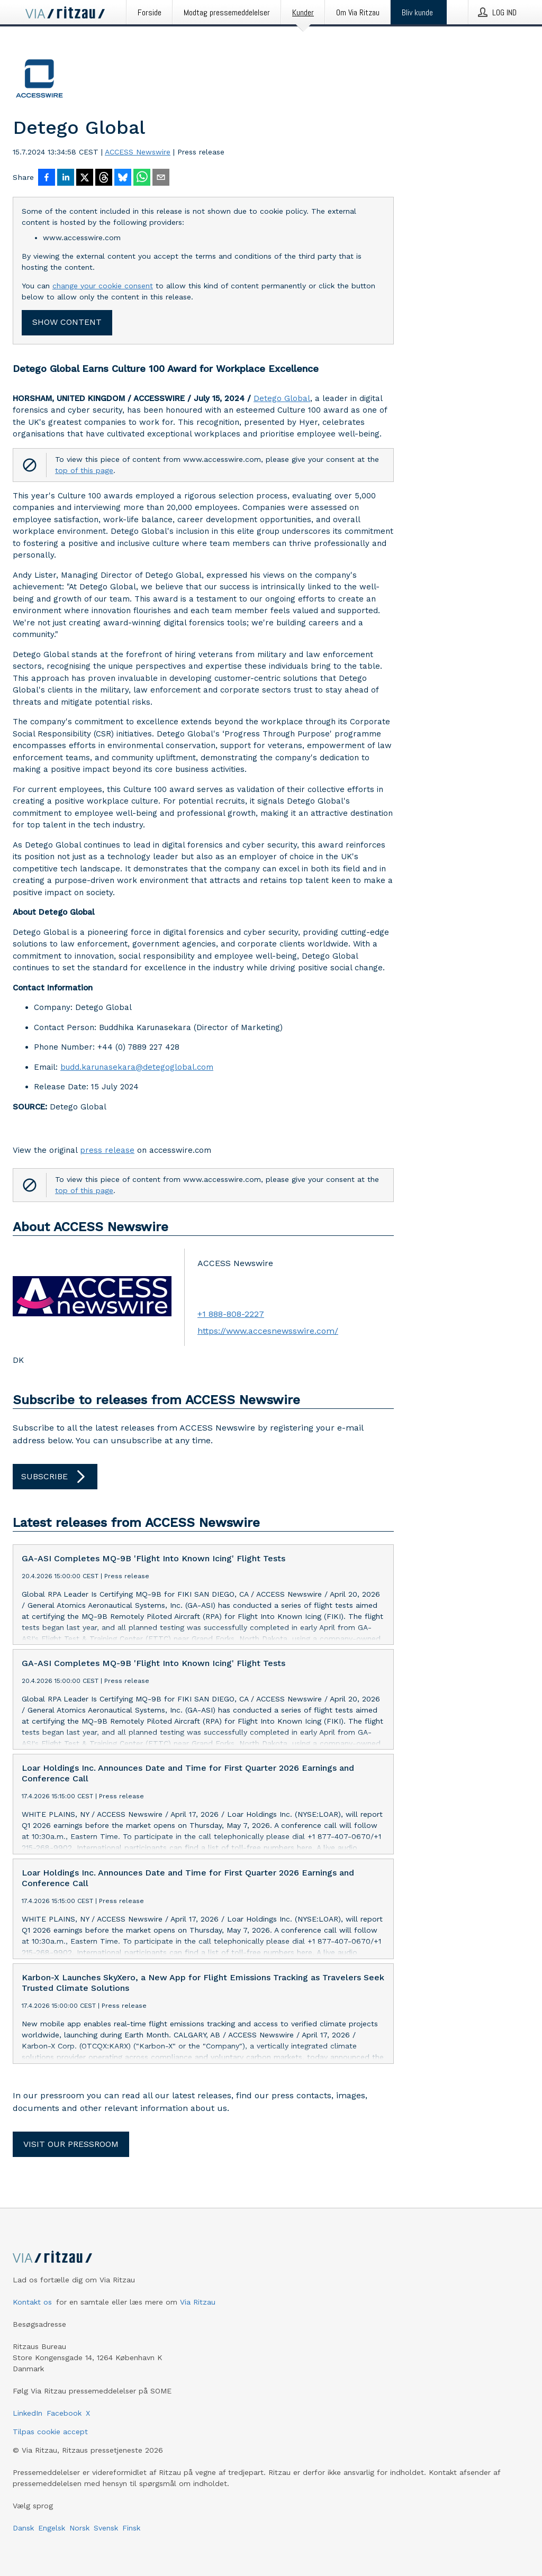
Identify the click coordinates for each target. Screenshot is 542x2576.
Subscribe (55, 1477)
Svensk (106, 2528)
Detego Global (282, 398)
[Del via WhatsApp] (141, 178)
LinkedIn (27, 2413)
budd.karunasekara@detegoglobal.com (136, 1067)
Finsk (131, 2528)
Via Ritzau (197, 2302)
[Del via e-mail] (160, 178)
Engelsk (51, 2528)
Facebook (64, 2413)
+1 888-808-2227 (230, 1314)
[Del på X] (84, 178)
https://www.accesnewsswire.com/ (267, 1331)
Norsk (79, 2528)
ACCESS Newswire (137, 152)
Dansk (23, 2528)
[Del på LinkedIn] (65, 178)
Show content (67, 322)
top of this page (84, 470)
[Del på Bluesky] (122, 178)
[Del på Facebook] (46, 178)
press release (107, 1150)
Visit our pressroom (71, 2144)
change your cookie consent (102, 285)
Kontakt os (32, 2302)
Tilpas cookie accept (50, 2431)
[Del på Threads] (103, 178)
